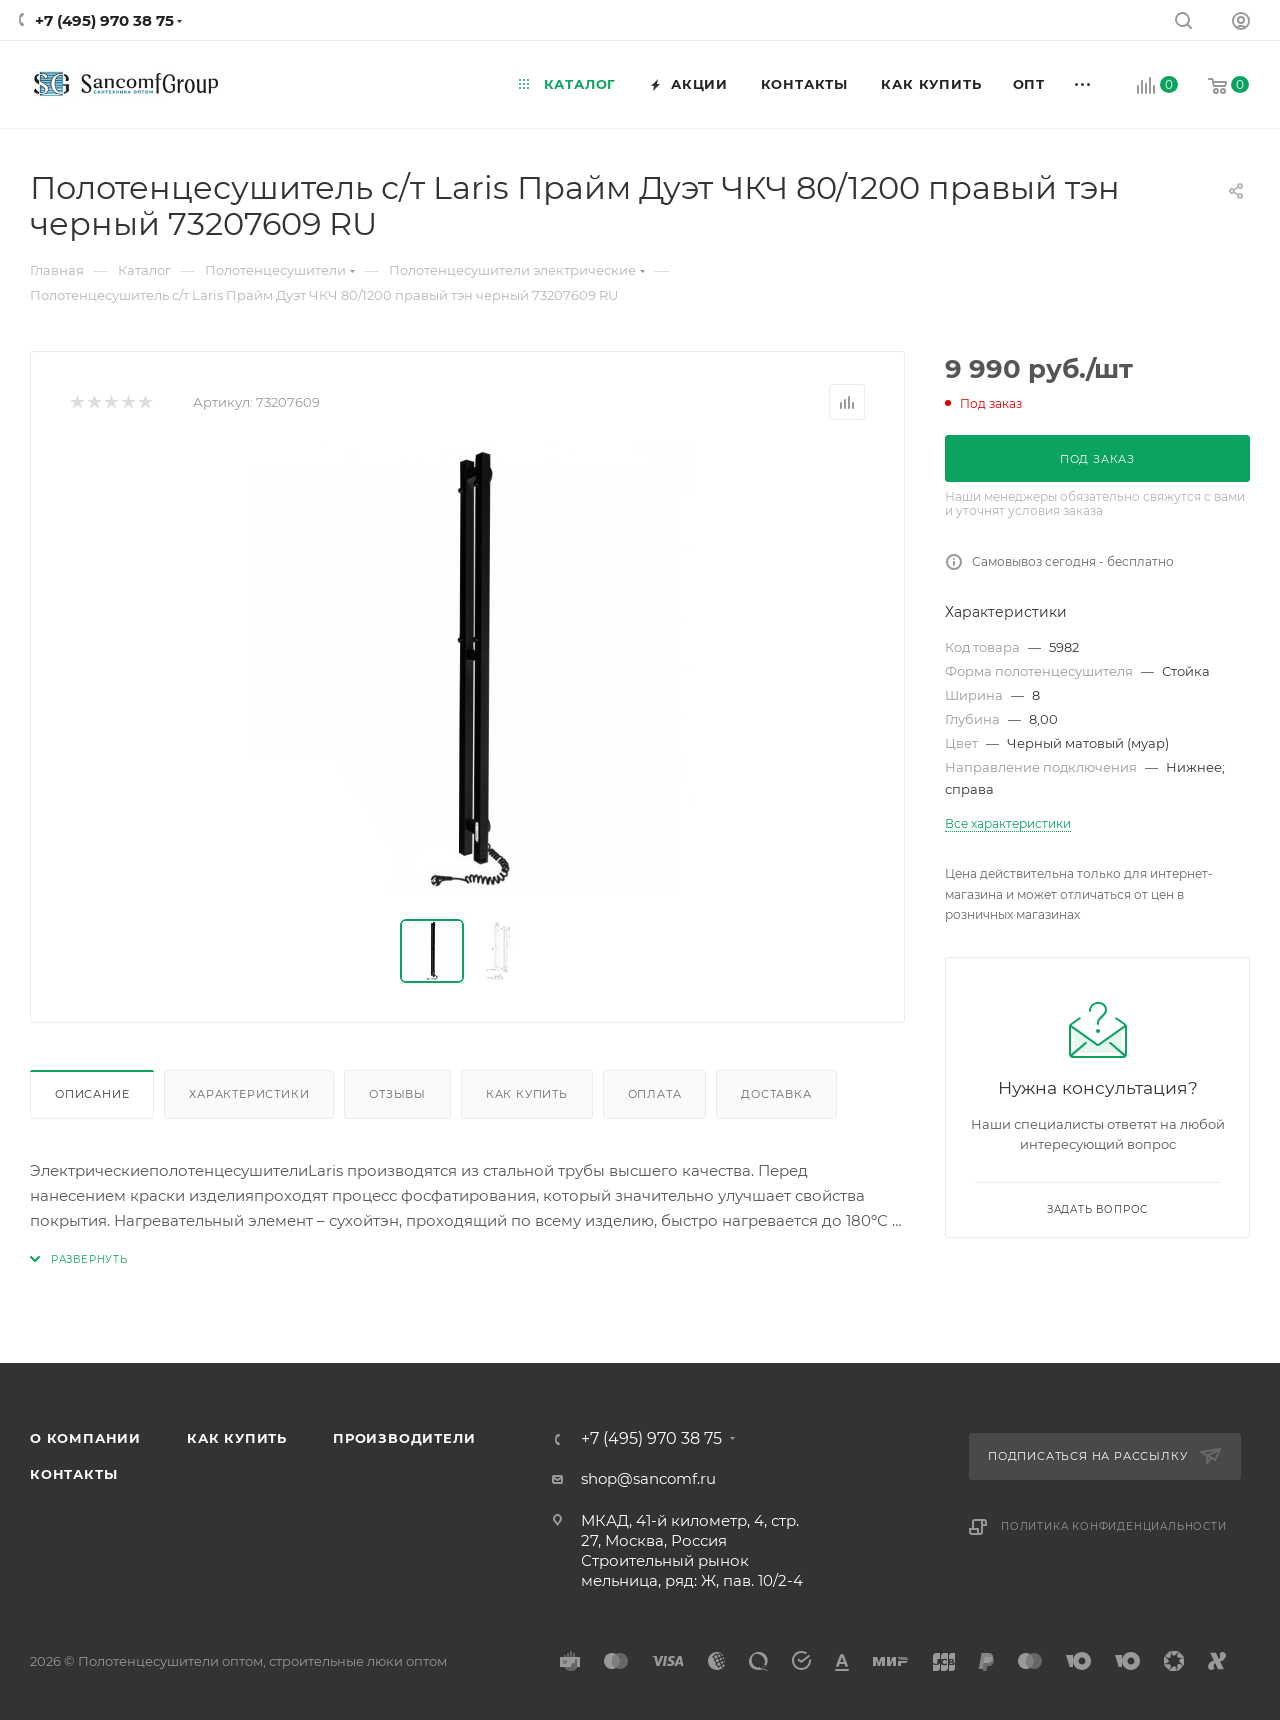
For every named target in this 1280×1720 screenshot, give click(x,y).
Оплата (655, 1094)
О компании (85, 1438)
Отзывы (397, 1094)
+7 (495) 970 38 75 (104, 20)
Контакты (73, 1474)
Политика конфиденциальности (1114, 1526)
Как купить (527, 1094)
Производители (404, 1438)
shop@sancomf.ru (648, 1478)
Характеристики (249, 1094)
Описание (92, 1094)
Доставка (776, 1094)
